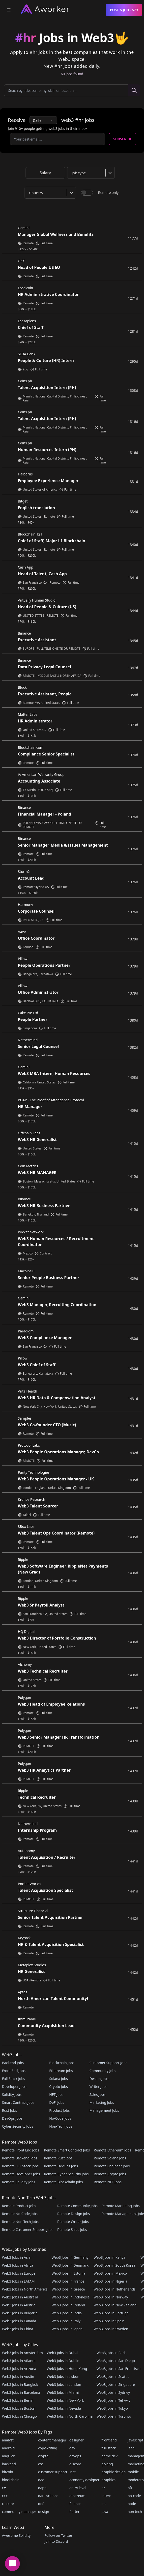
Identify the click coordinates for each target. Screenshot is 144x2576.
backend (9, 2464)
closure (8, 2503)
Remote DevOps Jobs (61, 2166)
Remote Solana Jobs (110, 2158)
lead (131, 2448)
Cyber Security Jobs (17, 2126)
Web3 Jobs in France (68, 2281)
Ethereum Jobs (61, 2070)
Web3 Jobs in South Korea (114, 2265)
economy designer (84, 2479)
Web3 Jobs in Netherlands (114, 2289)
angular (8, 2456)
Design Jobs (99, 2078)
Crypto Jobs (58, 2086)
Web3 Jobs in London (64, 2384)
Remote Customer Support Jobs (27, 2229)
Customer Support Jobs (108, 2062)
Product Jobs (59, 2110)
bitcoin (7, 2471)
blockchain (10, 2479)
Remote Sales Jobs (72, 2229)
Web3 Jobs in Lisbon (63, 2376)
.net (72, 2471)
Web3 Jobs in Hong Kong (67, 2368)
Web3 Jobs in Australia (20, 2297)
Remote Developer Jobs (21, 2174)
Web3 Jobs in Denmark (70, 2265)
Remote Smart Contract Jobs (67, 2150)
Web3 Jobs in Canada (19, 2321)
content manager (52, 2440)
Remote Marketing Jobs (121, 2205)
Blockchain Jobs (62, 2062)
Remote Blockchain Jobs (63, 2182)
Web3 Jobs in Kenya (109, 2257)
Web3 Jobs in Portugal (111, 2313)
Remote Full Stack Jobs (20, 2166)
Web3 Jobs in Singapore (115, 2384)
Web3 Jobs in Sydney (113, 2392)
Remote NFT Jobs (107, 2182)
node (132, 2503)
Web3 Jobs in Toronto (113, 2416)
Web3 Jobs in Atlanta (18, 2360)
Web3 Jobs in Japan (67, 2328)
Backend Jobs (13, 2062)
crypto (43, 2456)
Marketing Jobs (101, 2102)
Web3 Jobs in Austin (18, 2376)
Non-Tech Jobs (60, 2126)
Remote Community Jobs (77, 2205)
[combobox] (92, 173)
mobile (133, 2471)
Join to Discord (56, 2541)
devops (75, 2456)
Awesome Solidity (16, 2535)
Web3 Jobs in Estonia (68, 2273)
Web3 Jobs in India (67, 2313)
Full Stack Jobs (13, 2078)
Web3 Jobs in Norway (110, 2297)
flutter (74, 2511)
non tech (135, 2511)
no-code (134, 2495)
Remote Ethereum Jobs (112, 2150)
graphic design (114, 2471)
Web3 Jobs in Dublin (63, 2360)
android (8, 2448)
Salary (45, 173)
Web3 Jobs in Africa (17, 2265)
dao (41, 2479)
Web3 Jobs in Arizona (19, 2368)
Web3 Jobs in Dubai (62, 2352)
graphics (108, 2479)
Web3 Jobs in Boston (18, 2408)
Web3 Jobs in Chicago (19, 2416)
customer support (52, 2471)
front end (109, 2440)
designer (76, 2440)
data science (48, 2495)
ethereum (77, 2495)
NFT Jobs (56, 2094)
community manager (19, 2511)
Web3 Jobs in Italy (66, 2321)
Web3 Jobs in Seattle (112, 2376)
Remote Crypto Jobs (110, 2174)
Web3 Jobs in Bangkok (20, 2384)
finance (75, 2503)
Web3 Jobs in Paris (111, 2352)
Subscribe (122, 139)
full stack (109, 2448)
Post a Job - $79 (124, 9)
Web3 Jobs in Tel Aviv (113, 2400)
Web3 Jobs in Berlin (17, 2400)
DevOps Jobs (12, 2118)
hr (103, 2487)
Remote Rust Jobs (58, 2158)
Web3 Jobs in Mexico (110, 2273)
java (105, 2511)
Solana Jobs (58, 2078)
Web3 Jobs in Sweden (110, 2328)
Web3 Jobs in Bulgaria (19, 2313)
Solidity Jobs (12, 2094)
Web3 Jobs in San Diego (115, 2360)
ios (104, 2503)
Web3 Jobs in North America (25, 2289)
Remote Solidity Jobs (18, 2182)
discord (75, 2464)
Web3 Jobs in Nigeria (110, 2281)
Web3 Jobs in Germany (70, 2257)
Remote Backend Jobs (19, 2158)
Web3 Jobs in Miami (63, 2392)
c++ (5, 2495)
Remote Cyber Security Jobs (66, 2174)
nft (130, 2487)
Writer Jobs (98, 2086)
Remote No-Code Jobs (19, 2213)
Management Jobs (104, 2110)
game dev (109, 2456)
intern (107, 2495)
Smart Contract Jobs (18, 2102)
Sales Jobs (97, 2094)
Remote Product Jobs (19, 2205)
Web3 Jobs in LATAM (18, 2281)
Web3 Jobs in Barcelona (21, 2392)
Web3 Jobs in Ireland (68, 2305)
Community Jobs (102, 2070)
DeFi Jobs (56, 2102)
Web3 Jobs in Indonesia (70, 2297)
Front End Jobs (14, 2070)
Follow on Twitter (58, 2535)
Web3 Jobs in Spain (108, 2321)
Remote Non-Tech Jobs (20, 2221)
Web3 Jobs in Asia (16, 2257)
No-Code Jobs (60, 2118)
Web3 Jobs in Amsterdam (22, 2352)
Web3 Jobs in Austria (18, 2305)
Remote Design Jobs (73, 2213)
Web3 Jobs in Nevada (64, 2408)
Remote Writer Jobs (73, 2221)
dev (72, 2448)
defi (41, 2503)
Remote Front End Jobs (20, 2150)
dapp (42, 2487)
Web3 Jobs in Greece (68, 2289)
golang (107, 2464)
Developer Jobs (14, 2086)
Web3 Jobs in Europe (18, 2273)
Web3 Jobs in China (17, 2328)
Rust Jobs (9, 2110)
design (43, 2511)
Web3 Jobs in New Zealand (114, 2305)
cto (40, 2464)
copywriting (47, 2448)
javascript (135, 2440)
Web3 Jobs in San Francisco (118, 2368)
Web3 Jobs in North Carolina (70, 2416)
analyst (8, 2440)
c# (4, 2487)
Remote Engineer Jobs (112, 2166)
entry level (77, 2487)
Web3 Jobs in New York (65, 2400)
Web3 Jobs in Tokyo (112, 2408)
